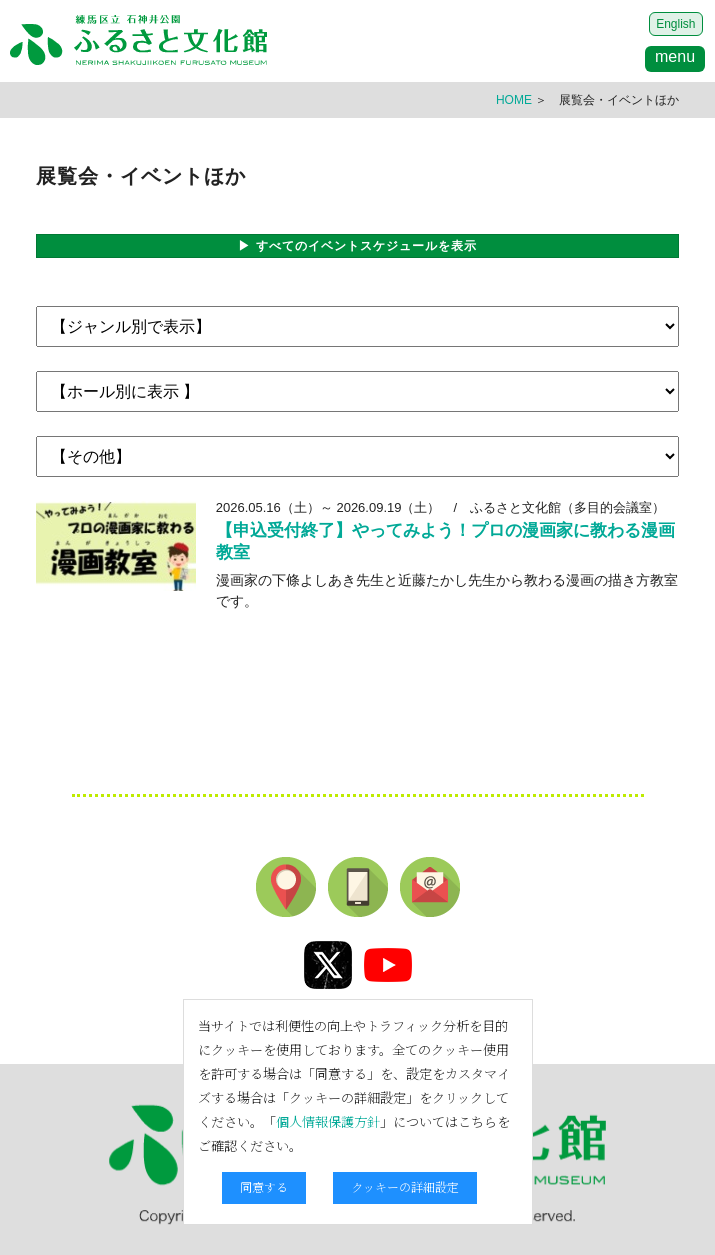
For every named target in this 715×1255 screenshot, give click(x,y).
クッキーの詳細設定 (405, 1186)
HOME (514, 100)
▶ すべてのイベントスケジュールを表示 (357, 246)
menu (675, 56)
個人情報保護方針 (328, 1121)
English (675, 24)
